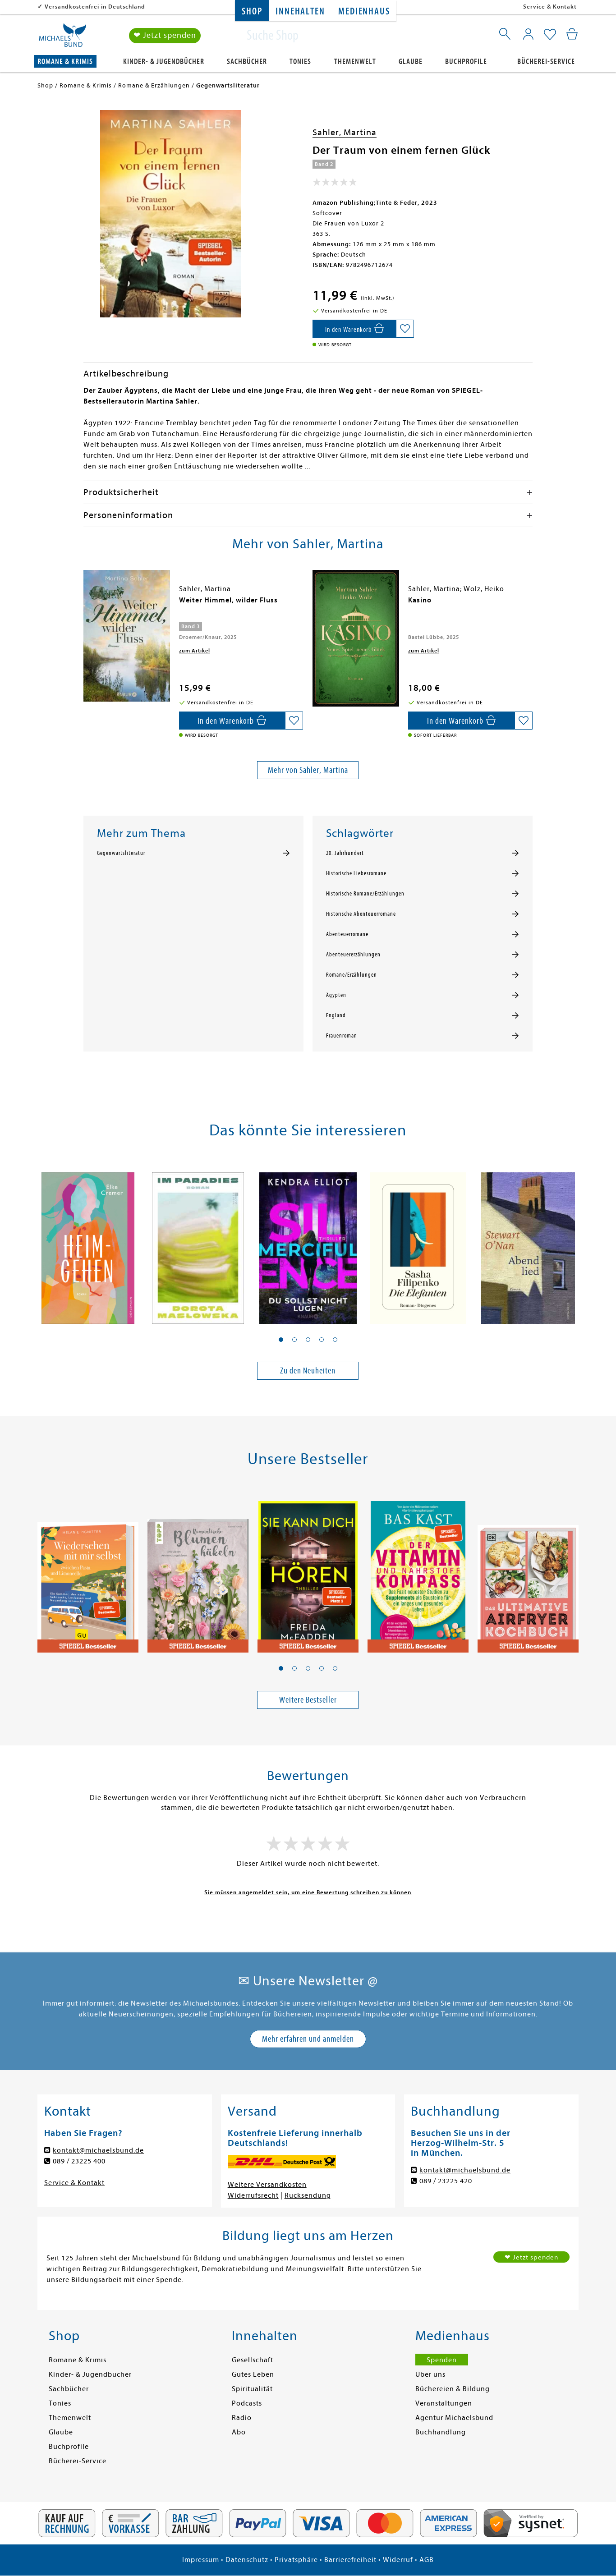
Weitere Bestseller (308, 1699)
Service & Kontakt (550, 6)
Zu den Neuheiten (308, 1370)
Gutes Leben (253, 2374)
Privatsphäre (296, 2560)
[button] (281, 1339)
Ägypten (336, 995)
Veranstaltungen (443, 2403)
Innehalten (300, 11)
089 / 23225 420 (445, 2181)
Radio (242, 2418)
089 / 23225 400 (79, 2161)
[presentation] (86, 605)
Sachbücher (247, 61)
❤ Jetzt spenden (164, 35)
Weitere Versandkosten (267, 2185)
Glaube (411, 61)
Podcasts (247, 2403)
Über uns (430, 2374)
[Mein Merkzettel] (549, 34)
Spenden (442, 2360)
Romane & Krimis (65, 61)
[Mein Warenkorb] (572, 34)
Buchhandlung (440, 2432)
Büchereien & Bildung (452, 2389)
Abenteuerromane (347, 934)
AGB (426, 2560)
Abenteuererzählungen (353, 954)
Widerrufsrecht (253, 2195)
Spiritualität (252, 2389)
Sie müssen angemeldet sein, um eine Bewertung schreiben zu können (307, 1892)
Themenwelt (355, 61)
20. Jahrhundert (345, 853)
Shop (252, 11)
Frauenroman (341, 1035)
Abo (239, 2432)
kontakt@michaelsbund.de (98, 2150)
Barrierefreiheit (350, 2560)
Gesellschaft (252, 2360)
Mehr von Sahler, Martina (308, 770)
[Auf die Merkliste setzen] (405, 329)
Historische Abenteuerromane (361, 914)
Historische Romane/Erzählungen (365, 893)
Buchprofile (466, 61)
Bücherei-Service (546, 61)
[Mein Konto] (528, 34)
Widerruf (398, 2560)
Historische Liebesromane (356, 873)
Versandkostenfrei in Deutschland (95, 6)
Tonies (300, 61)
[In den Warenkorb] (354, 329)
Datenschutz (246, 2560)
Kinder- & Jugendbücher (163, 61)
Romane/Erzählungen (351, 974)
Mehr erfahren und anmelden (308, 2039)
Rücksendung (308, 2195)
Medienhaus (364, 11)
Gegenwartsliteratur (121, 853)
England (336, 1015)
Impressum (200, 2560)
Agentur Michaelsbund (454, 2418)
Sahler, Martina (345, 132)
